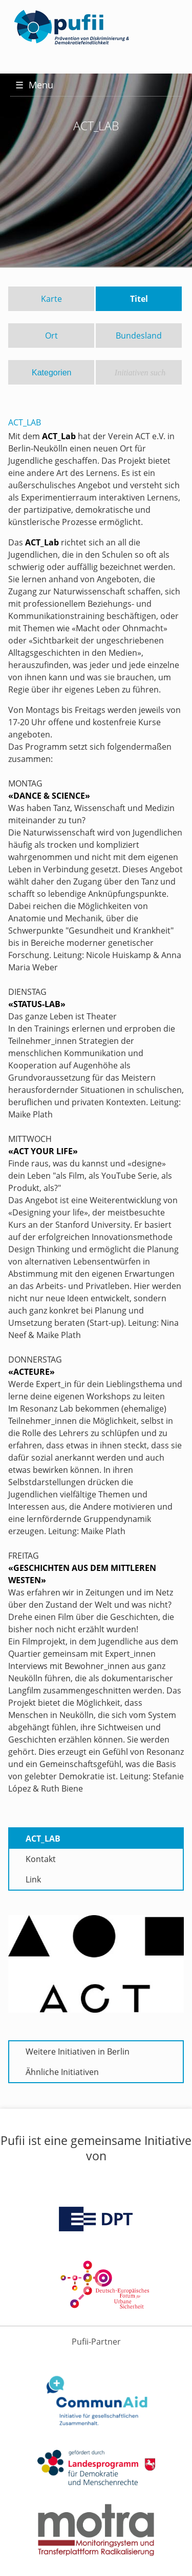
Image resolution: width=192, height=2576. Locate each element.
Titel (139, 298)
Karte (51, 298)
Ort (51, 335)
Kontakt (41, 1859)
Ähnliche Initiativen (62, 2072)
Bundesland (139, 335)
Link (33, 1879)
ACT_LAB (43, 1838)
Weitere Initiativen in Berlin (78, 2051)
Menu (34, 85)
